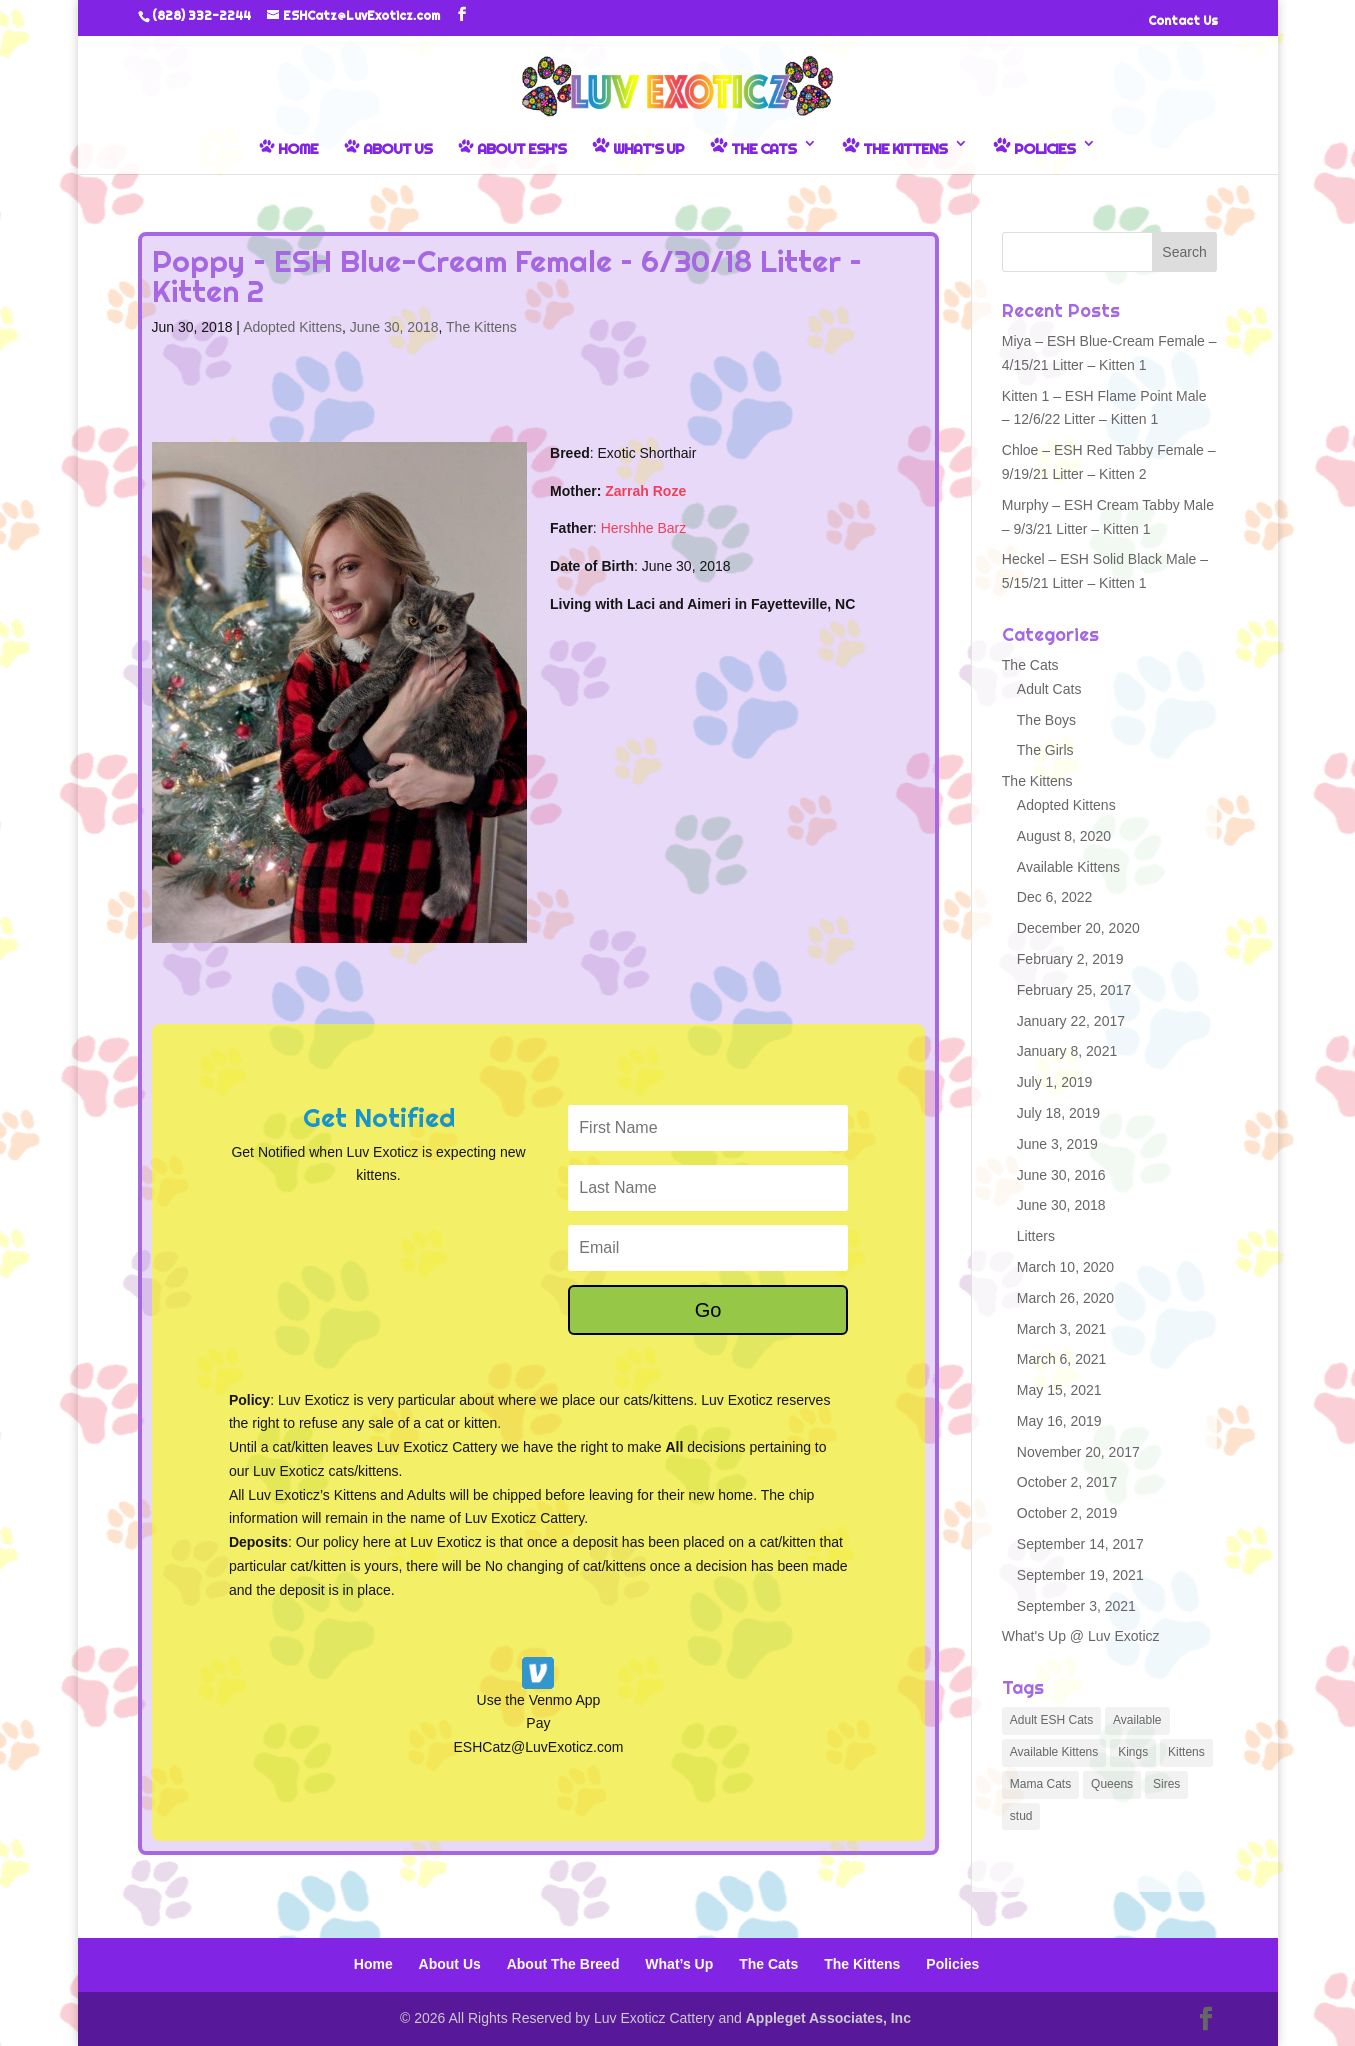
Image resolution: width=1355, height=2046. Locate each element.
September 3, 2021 (1076, 1606)
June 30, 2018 (394, 327)
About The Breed (563, 1964)
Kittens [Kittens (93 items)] (1186, 1752)
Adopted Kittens (292, 327)
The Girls (1045, 750)
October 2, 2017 (1067, 1482)
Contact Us (1173, 19)
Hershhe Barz (644, 528)
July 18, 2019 (1058, 1113)
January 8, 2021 (1067, 1051)
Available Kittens (1068, 867)
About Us (388, 148)
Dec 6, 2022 (1055, 897)
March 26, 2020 (1065, 1298)
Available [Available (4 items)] (1137, 1720)
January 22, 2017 (1071, 1021)
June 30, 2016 (1061, 1175)
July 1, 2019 (1055, 1082)
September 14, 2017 (1080, 1544)
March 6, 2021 (1062, 1359)
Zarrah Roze (645, 491)
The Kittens (894, 147)
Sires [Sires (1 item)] (1166, 1784)
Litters (1036, 1236)
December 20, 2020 (1078, 928)
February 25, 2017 (1074, 990)
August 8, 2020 (1064, 836)
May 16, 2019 (1059, 1421)
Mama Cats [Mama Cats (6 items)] (1040, 1784)
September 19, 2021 (1080, 1575)
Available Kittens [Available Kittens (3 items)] (1054, 1752)
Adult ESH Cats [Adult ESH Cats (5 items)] (1051, 1720)
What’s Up (638, 147)
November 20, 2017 (1078, 1452)
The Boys (1046, 720)
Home (288, 148)
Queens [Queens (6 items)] (1112, 1784)
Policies (1034, 147)
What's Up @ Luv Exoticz (1081, 1636)
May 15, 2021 (1059, 1390)
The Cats (753, 147)
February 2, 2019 (1070, 959)
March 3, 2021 (1062, 1329)
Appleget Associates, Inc (828, 2018)
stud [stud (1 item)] (1021, 1816)
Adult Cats (1049, 689)
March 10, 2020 (1065, 1267)
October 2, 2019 (1067, 1513)
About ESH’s (512, 148)
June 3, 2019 (1057, 1144)
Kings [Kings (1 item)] (1133, 1752)
